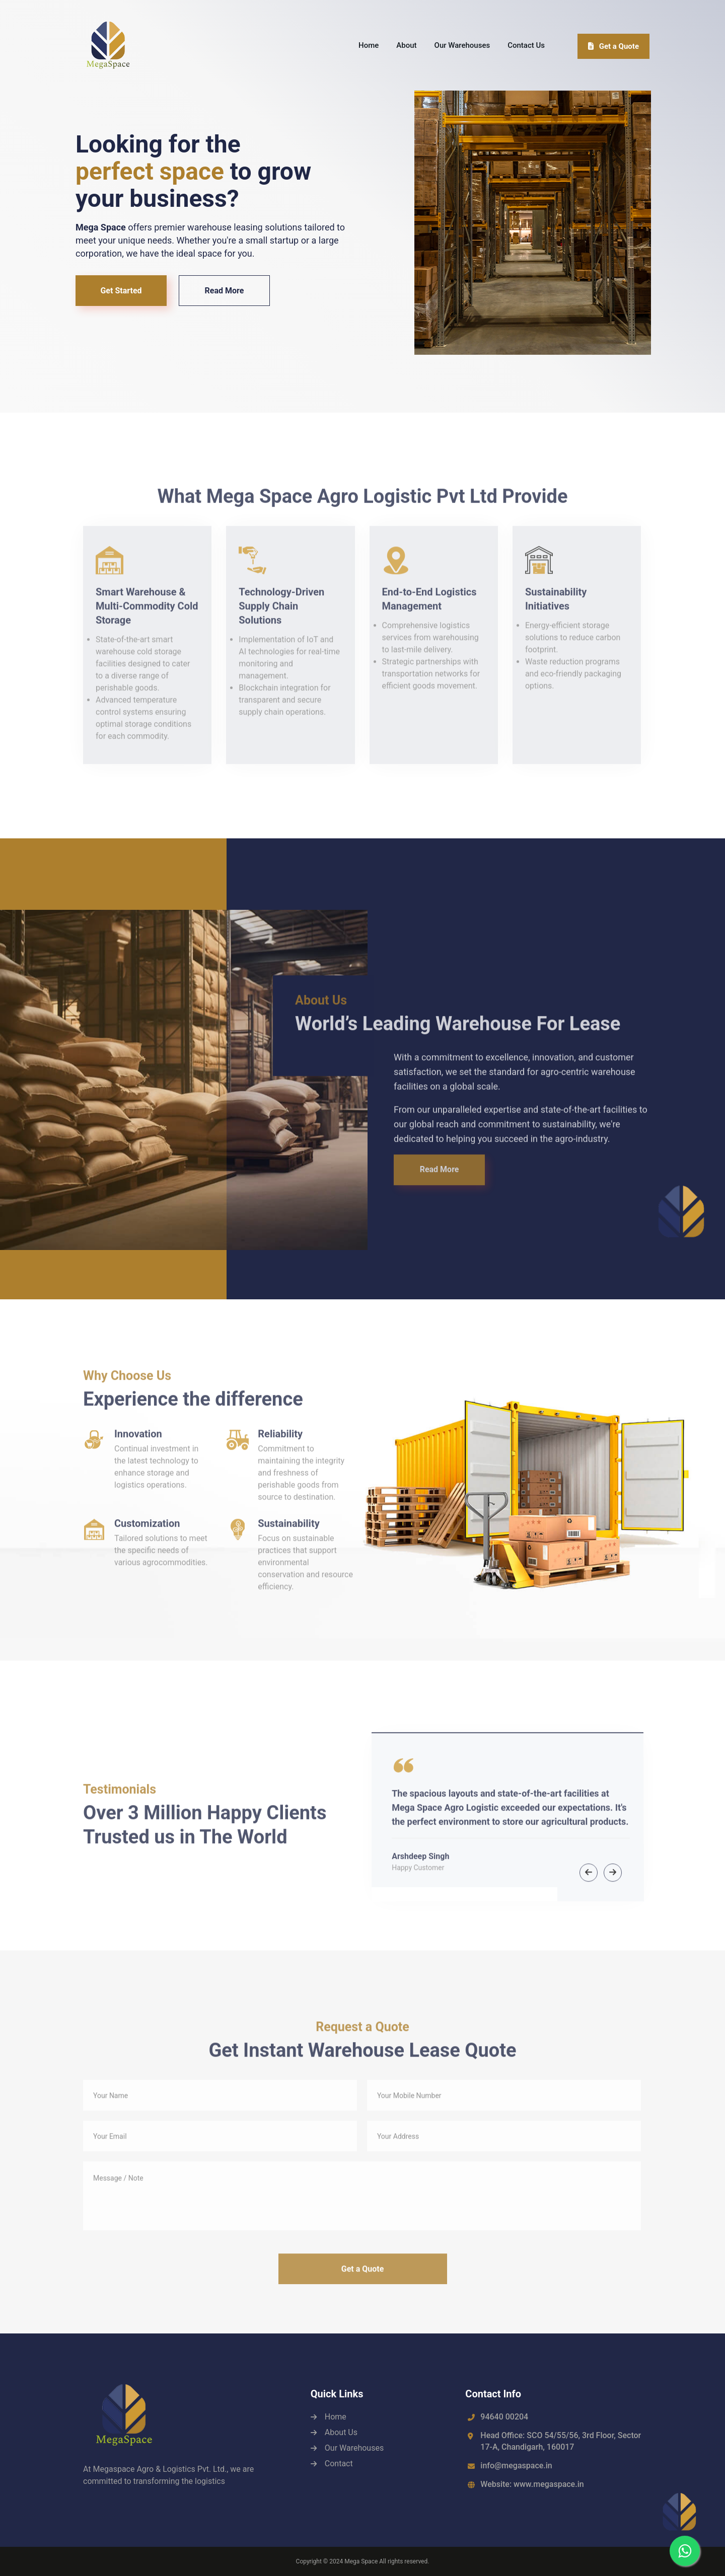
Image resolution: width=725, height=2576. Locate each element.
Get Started (120, 290)
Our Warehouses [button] (462, 45)
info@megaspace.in (516, 2465)
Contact (339, 2463)
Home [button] (368, 45)
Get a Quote (613, 46)
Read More (224, 290)
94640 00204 (504, 2417)
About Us (341, 2432)
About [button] (406, 45)
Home (335, 2417)
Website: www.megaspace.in (532, 2484)
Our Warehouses (354, 2448)
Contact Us (526, 45)
